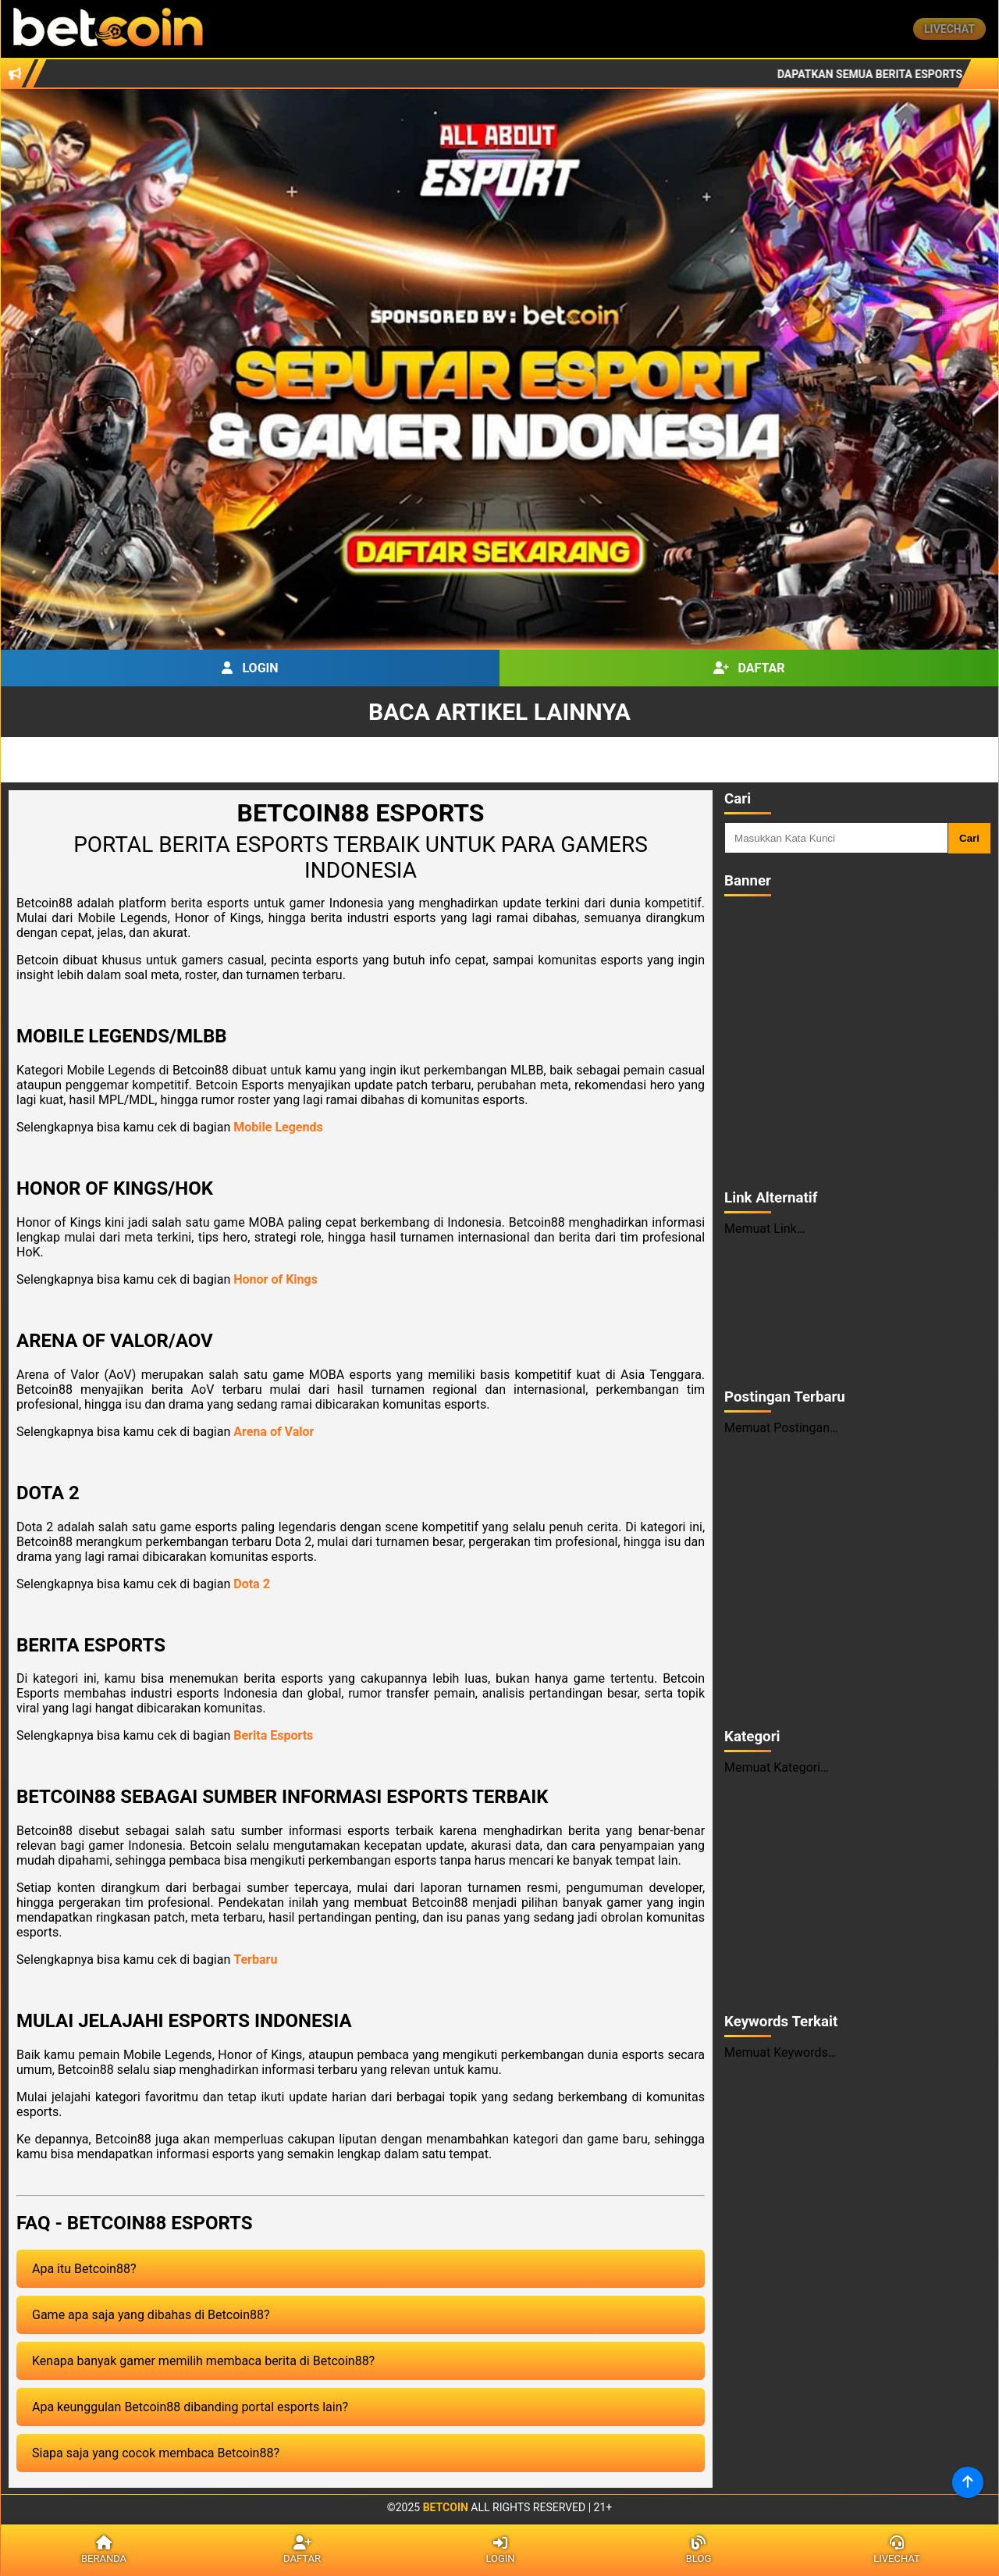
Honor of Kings (275, 1279)
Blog (698, 2550)
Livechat (949, 29)
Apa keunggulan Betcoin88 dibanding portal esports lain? (190, 2407)
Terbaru (255, 1959)
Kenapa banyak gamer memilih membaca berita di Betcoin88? (203, 2360)
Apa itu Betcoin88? (84, 2268)
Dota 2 (251, 1584)
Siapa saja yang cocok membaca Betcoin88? (155, 2453)
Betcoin (445, 2507)
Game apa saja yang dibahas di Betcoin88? (151, 2314)
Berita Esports (273, 1735)
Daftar (749, 668)
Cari (969, 838)
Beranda (103, 2550)
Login (250, 668)
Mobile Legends (277, 1127)
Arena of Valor (273, 1431)
